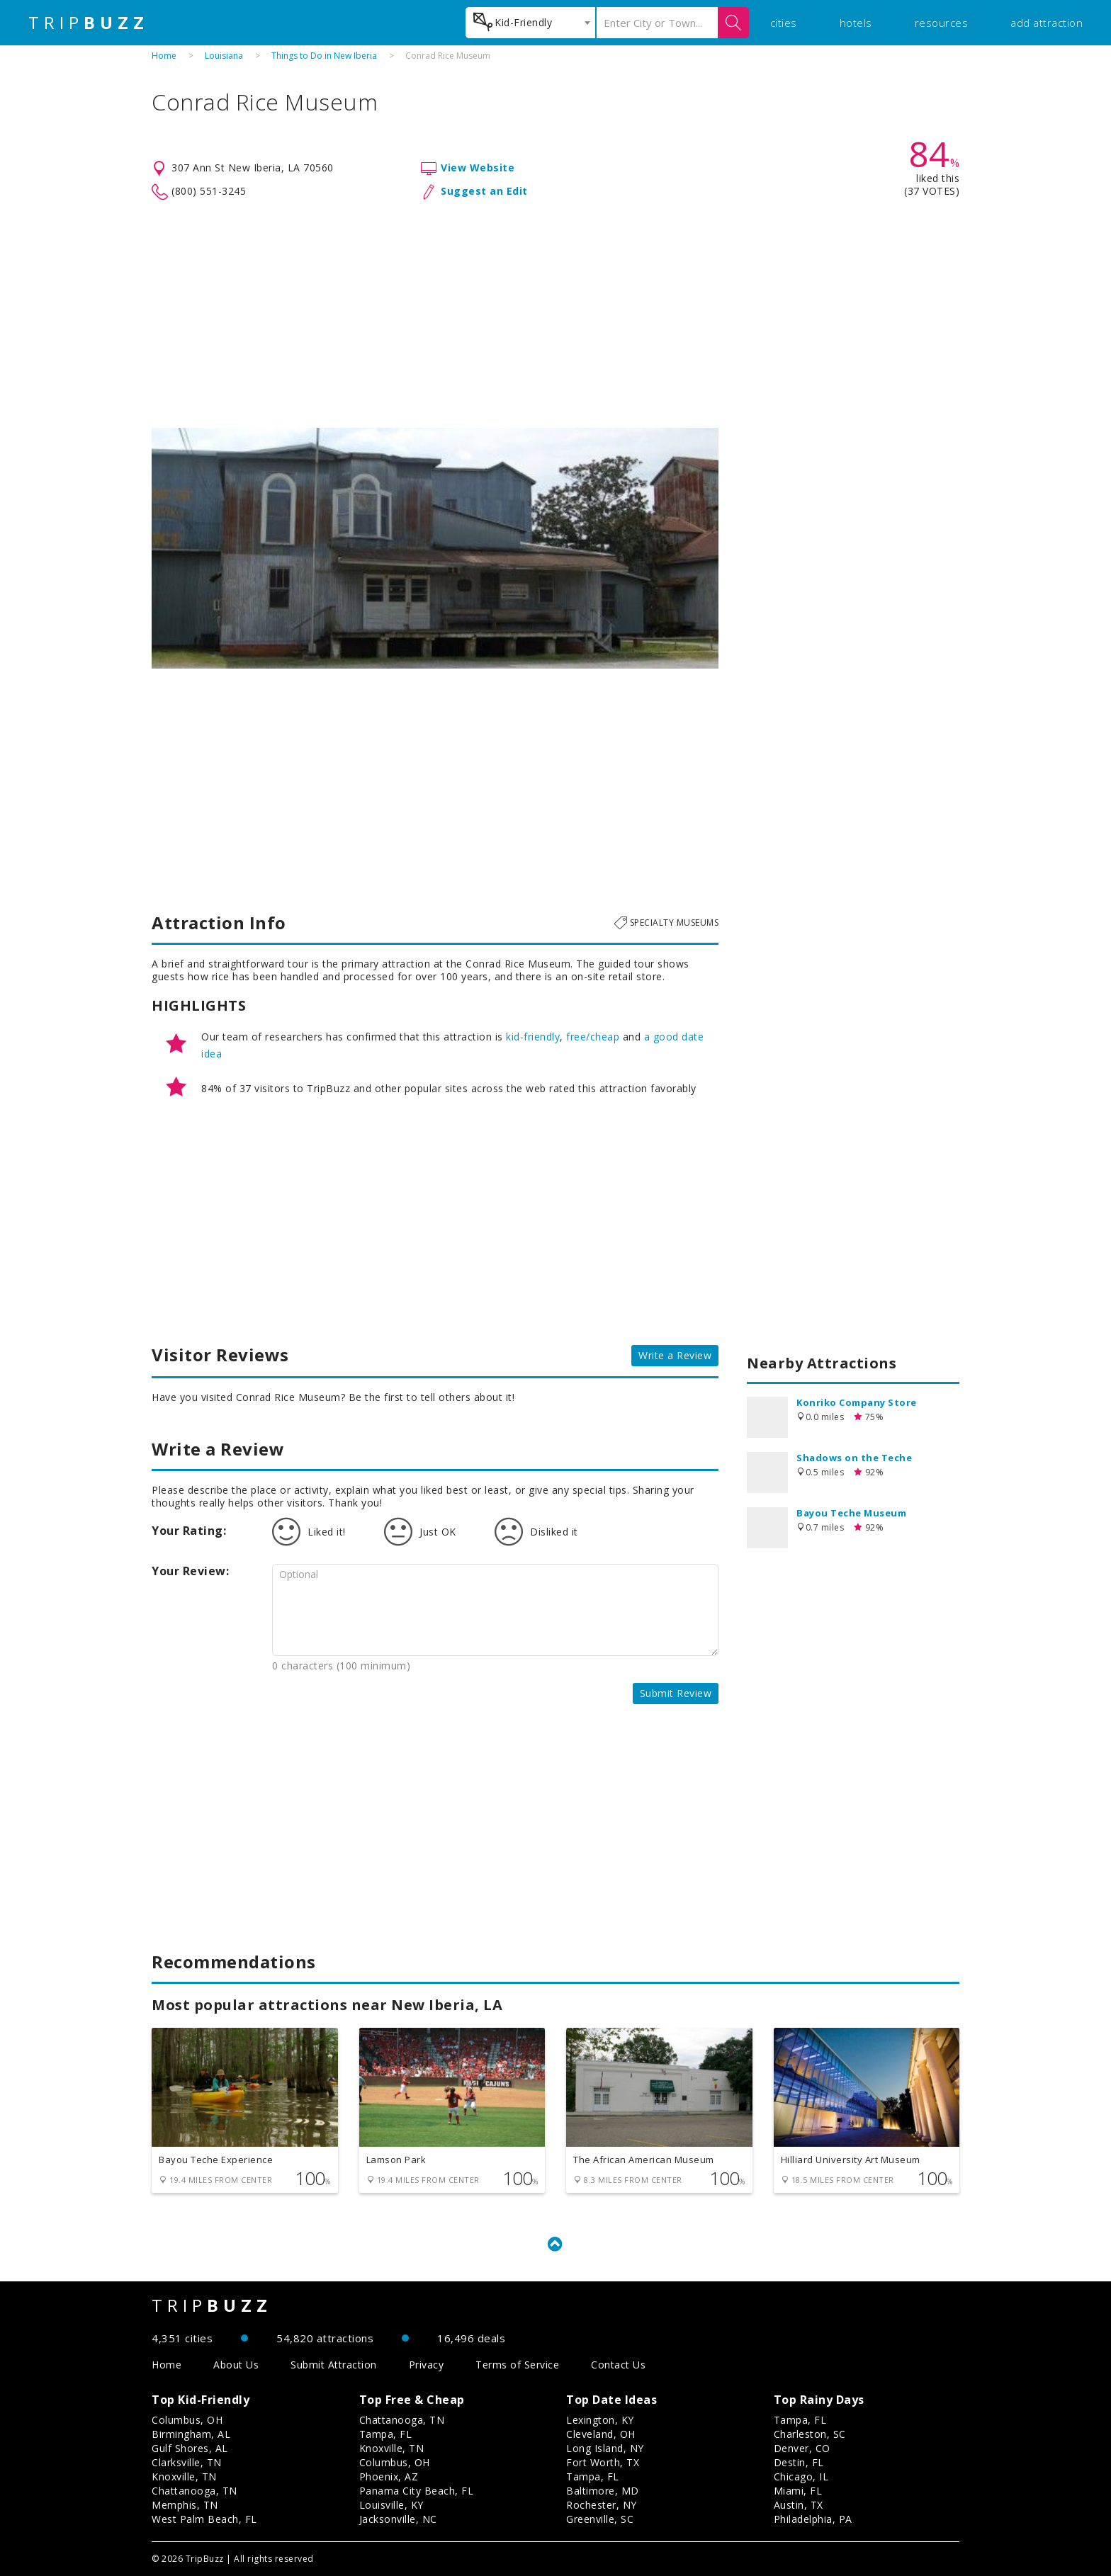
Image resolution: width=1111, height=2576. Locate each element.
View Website (477, 167)
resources (942, 23)
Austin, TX (798, 2505)
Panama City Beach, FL (416, 2490)
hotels (856, 23)
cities (783, 23)
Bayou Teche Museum (851, 1513)
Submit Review (676, 1693)
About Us (236, 2364)
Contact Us (618, 2364)
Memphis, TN (185, 2505)
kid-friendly (533, 1036)
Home (164, 56)
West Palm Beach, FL (204, 2519)
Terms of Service (517, 2364)
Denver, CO (802, 2448)
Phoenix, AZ (389, 2476)
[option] (435, 548)
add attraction (1046, 23)
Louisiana (224, 56)
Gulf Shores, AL (190, 2448)
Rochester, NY (601, 2505)
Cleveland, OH (601, 2434)
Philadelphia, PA (813, 2519)
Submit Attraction (334, 2364)
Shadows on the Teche (854, 1457)
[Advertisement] (555, 314)
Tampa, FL (385, 2434)
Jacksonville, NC (398, 2519)
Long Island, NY (605, 2448)
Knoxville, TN (184, 2476)
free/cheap (592, 1036)
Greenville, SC (599, 2519)
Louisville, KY (391, 2505)
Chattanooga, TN (194, 2490)
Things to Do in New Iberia (324, 56)
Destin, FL (799, 2462)
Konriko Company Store (856, 1402)
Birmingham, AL (191, 2434)
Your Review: (190, 1571)
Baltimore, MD (602, 2490)
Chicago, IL (801, 2476)
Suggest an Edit (484, 191)
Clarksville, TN (187, 2462)
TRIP (88, 22)
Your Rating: (189, 1531)
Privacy (426, 2364)
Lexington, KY (600, 2420)
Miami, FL (798, 2490)
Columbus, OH (187, 2420)
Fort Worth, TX (602, 2462)
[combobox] (530, 22)
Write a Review (674, 1355)
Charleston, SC (810, 2434)
